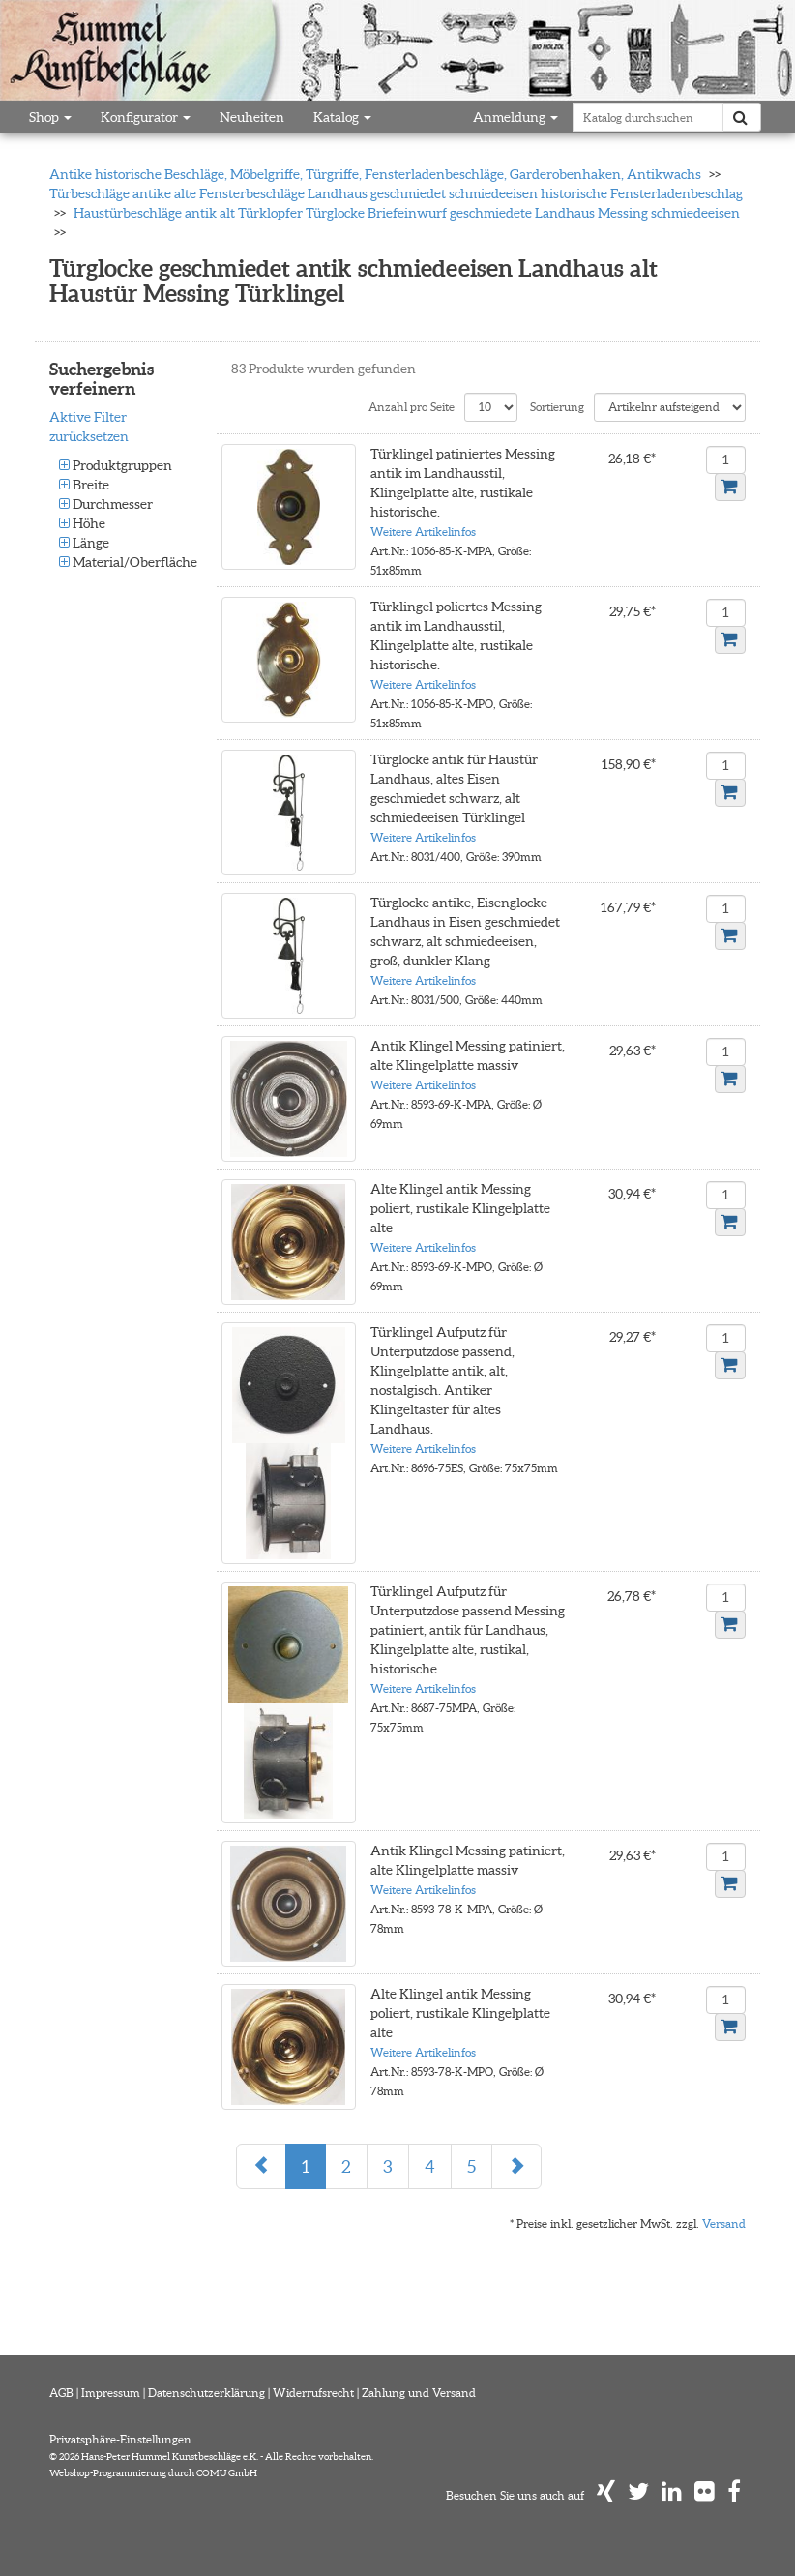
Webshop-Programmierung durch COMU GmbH (153, 2473)
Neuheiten (252, 117)
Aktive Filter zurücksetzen (89, 426)
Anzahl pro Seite (411, 406)
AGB (61, 2392)
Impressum (110, 2392)
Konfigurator (146, 117)
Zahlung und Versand (419, 2392)
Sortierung (557, 406)
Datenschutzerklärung (206, 2392)
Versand (724, 2223)
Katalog (342, 117)
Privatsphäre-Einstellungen (120, 2439)
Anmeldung (515, 117)
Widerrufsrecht (313, 2392)
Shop (50, 117)
